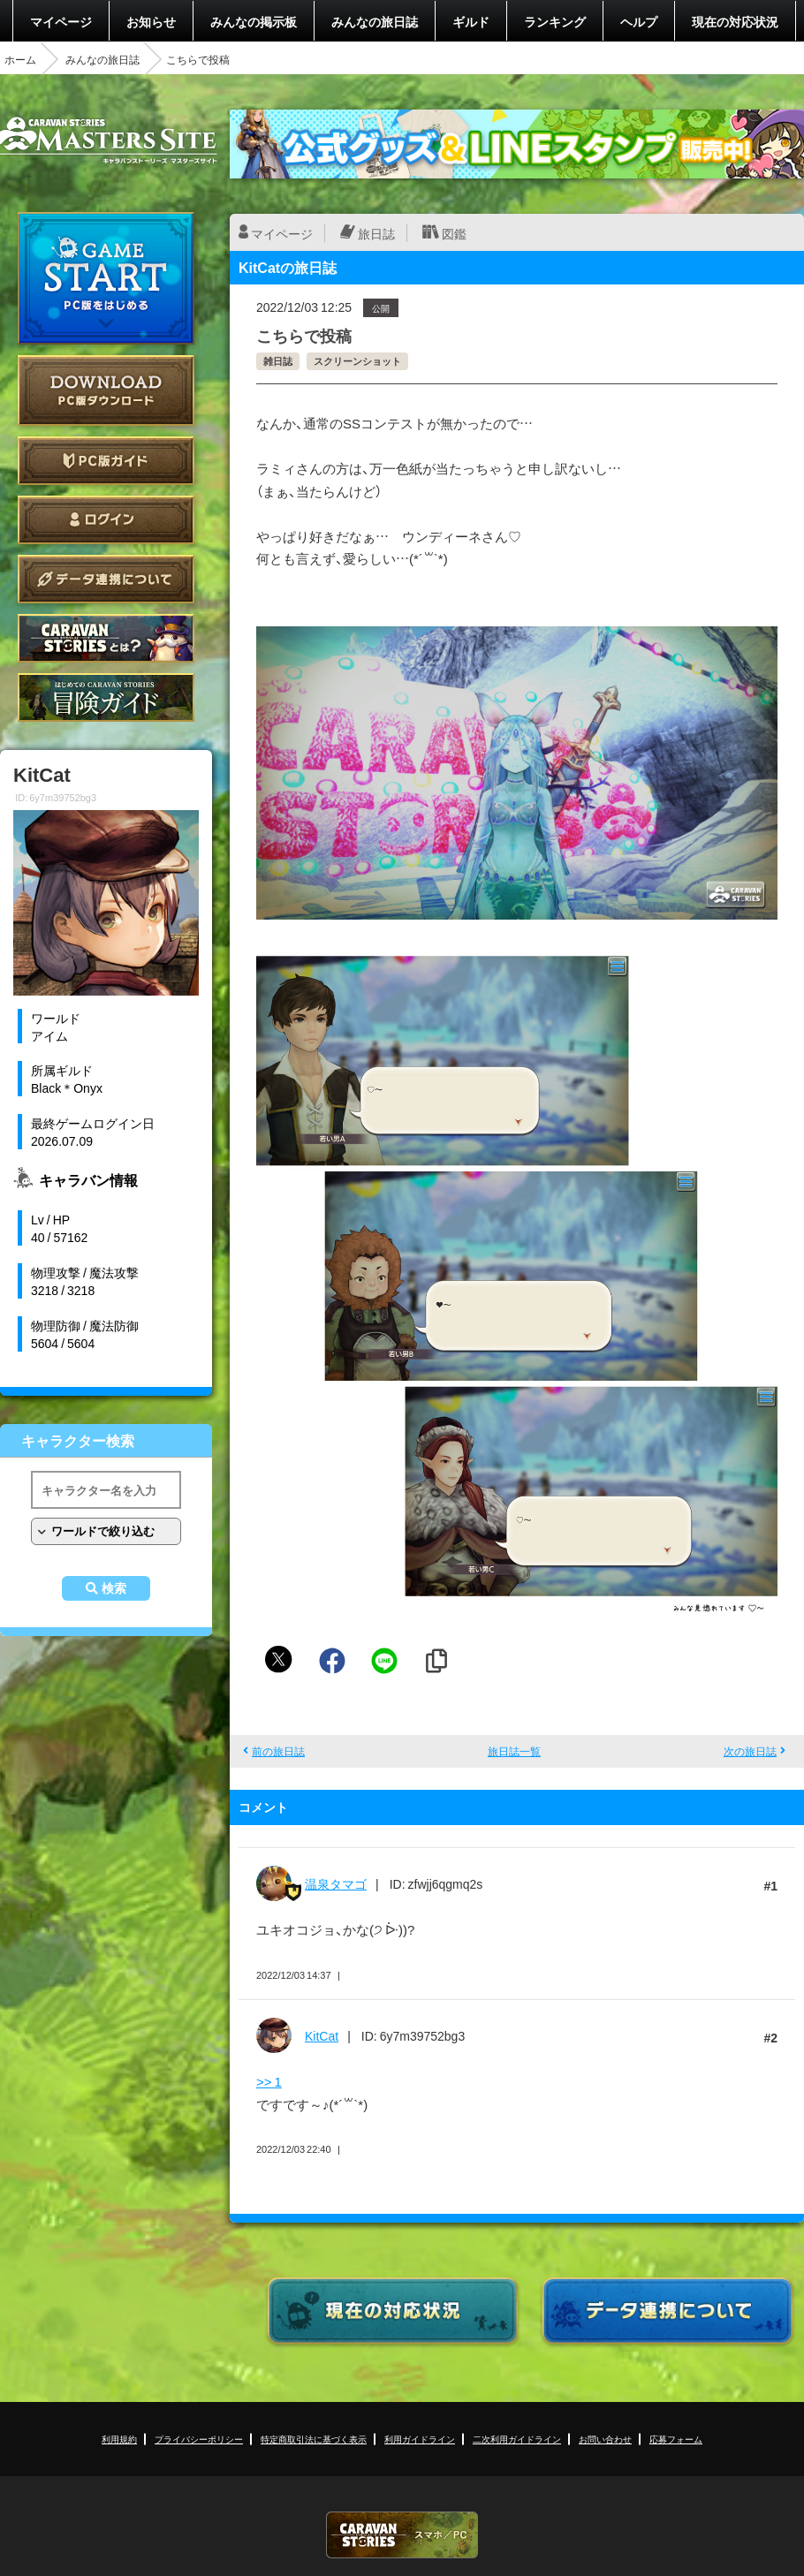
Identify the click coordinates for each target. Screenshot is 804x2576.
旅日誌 (376, 233)
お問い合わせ (605, 2438)
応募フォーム (675, 2438)
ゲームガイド (106, 697)
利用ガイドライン (419, 2438)
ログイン (106, 520)
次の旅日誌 (750, 1751)
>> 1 (269, 2081)
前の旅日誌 (278, 1751)
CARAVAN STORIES (402, 2535)
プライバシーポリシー (199, 2438)
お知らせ (151, 21)
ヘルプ (638, 21)
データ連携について (106, 579)
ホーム (20, 59)
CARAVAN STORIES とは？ (106, 638)
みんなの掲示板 (253, 21)
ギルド (470, 21)
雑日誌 (277, 360)
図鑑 (454, 233)
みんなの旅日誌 (374, 21)
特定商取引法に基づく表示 (314, 2438)
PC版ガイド (106, 460)
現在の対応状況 (735, 21)
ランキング (555, 21)
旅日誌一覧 (514, 1751)
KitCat (321, 2035)
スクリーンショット (357, 360)
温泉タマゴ (336, 1883)
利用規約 (119, 2438)
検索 (114, 1588)
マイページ (61, 21)
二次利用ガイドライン (517, 2438)
